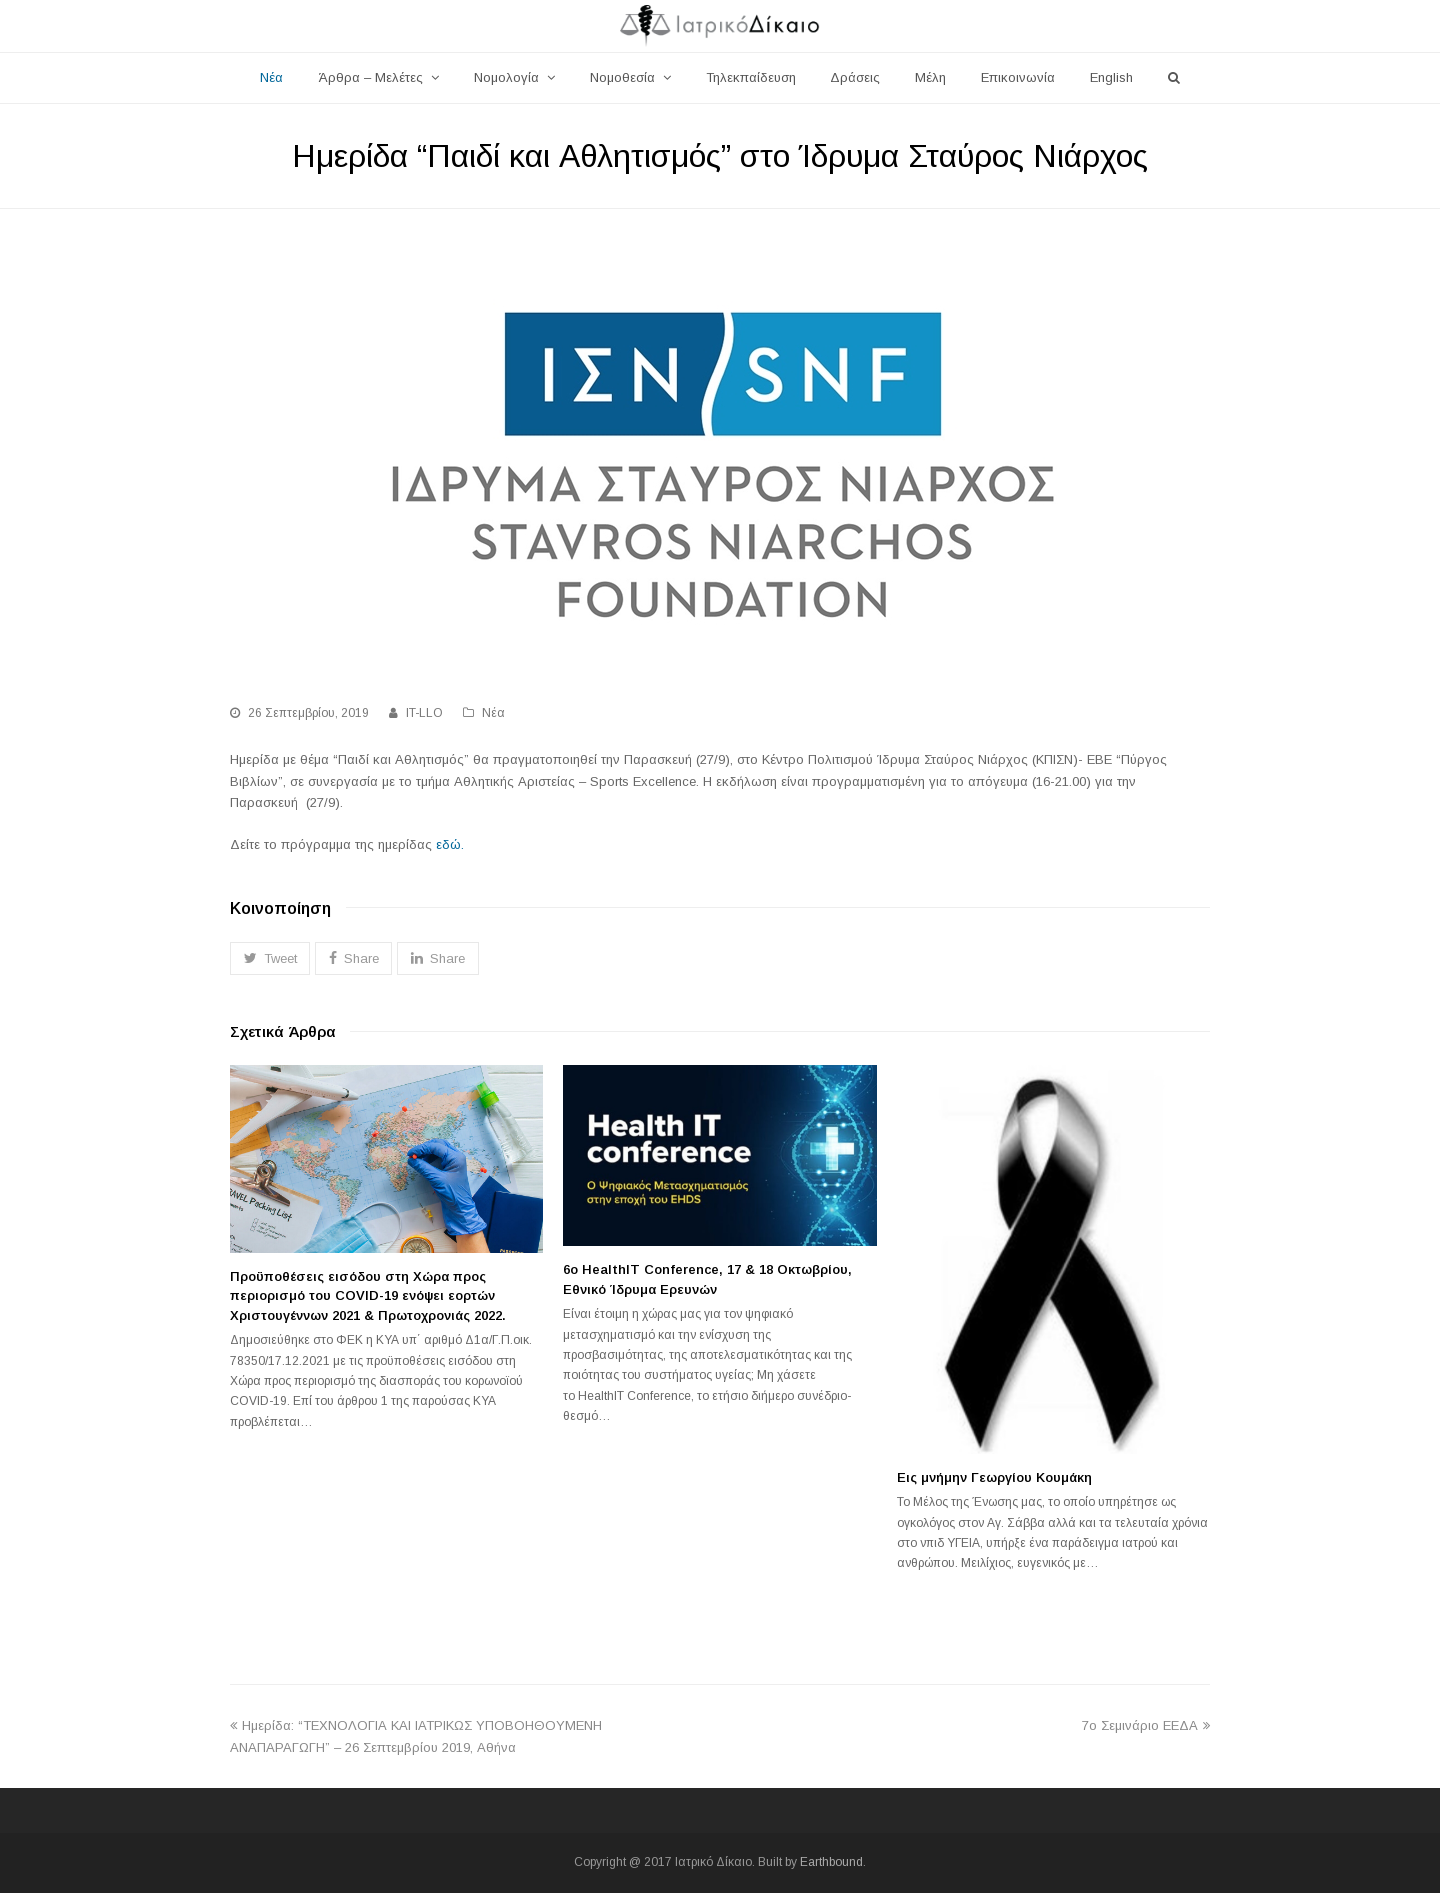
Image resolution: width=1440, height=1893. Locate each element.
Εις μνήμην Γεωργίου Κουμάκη (994, 1477)
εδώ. (450, 844)
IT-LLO (424, 713)
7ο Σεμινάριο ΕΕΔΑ (1146, 1725)
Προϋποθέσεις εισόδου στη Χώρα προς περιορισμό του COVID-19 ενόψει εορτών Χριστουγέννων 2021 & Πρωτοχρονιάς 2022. (368, 1296)
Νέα (493, 713)
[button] (270, 958)
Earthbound (831, 1862)
